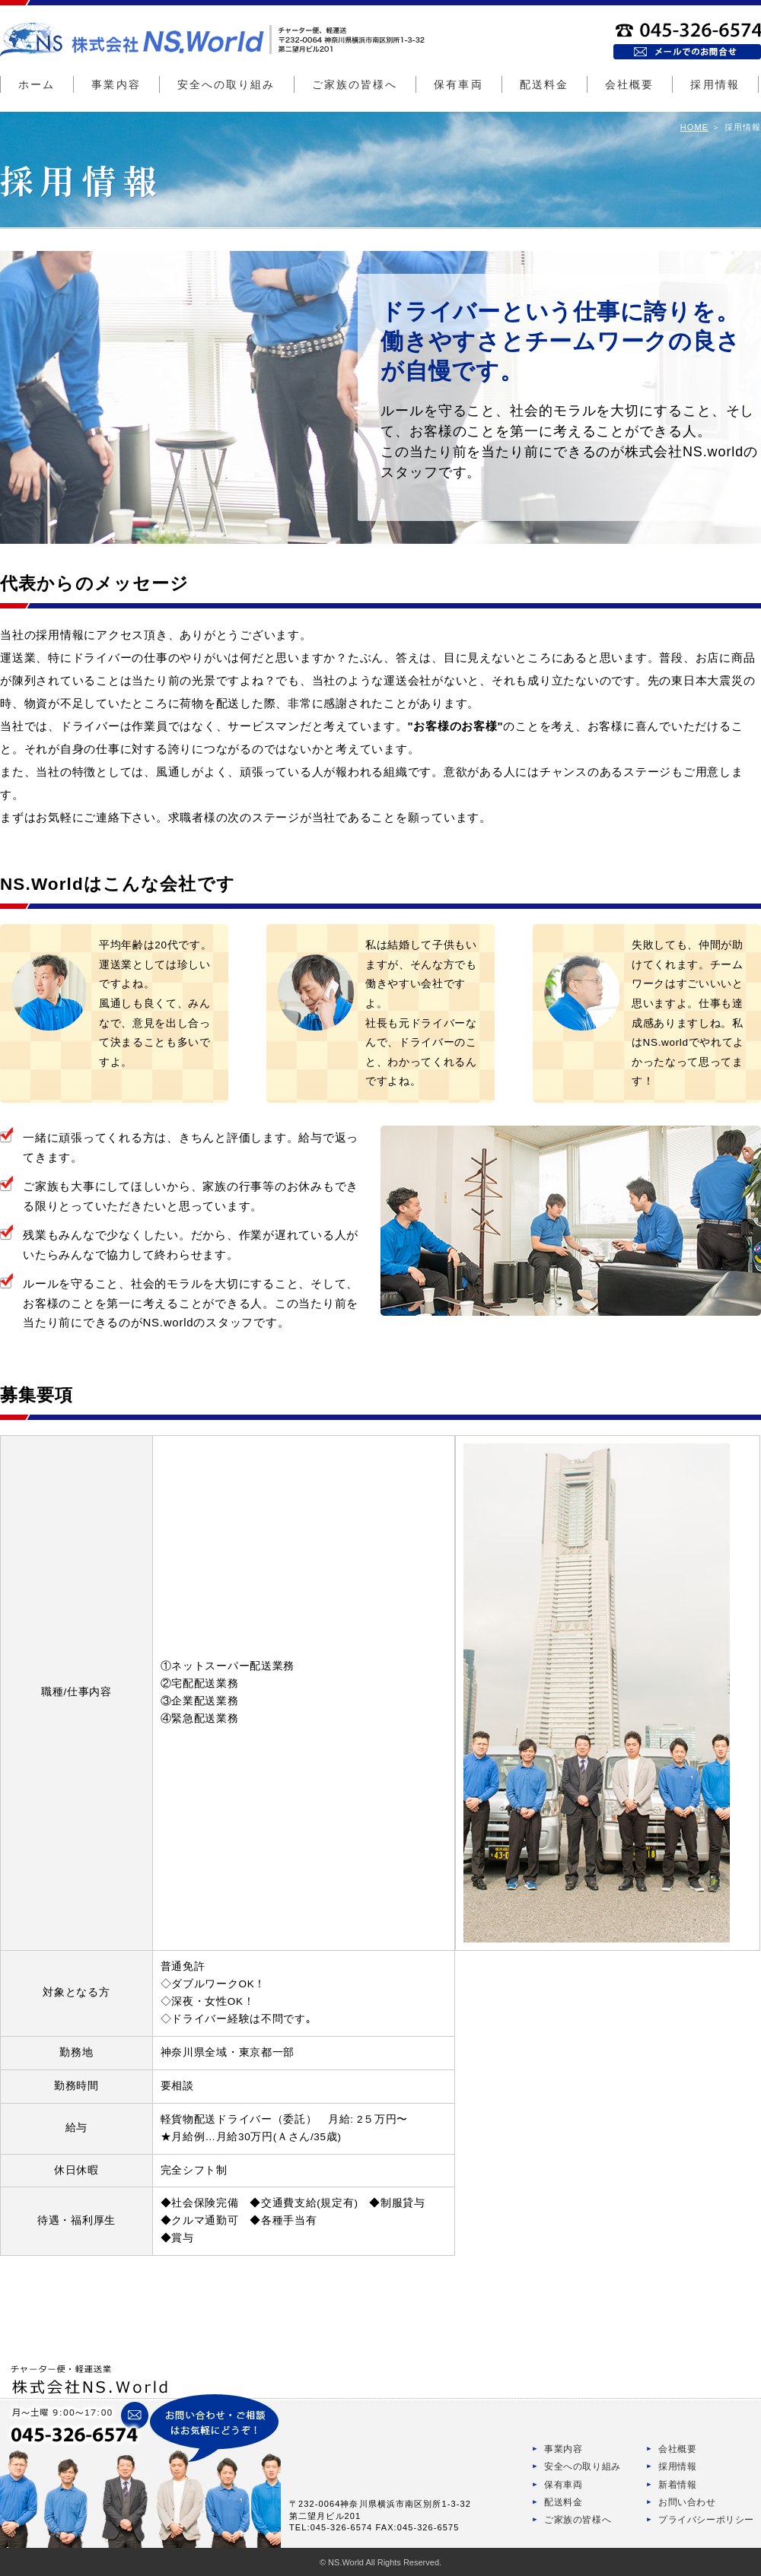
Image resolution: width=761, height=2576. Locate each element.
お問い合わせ (687, 2502)
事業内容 (115, 84)
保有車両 (458, 84)
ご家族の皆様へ (355, 84)
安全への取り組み (226, 84)
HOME (694, 127)
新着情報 (677, 2484)
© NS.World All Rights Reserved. (380, 2562)
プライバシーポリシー (706, 2519)
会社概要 (629, 84)
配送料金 (544, 84)
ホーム (36, 84)
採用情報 (714, 84)
